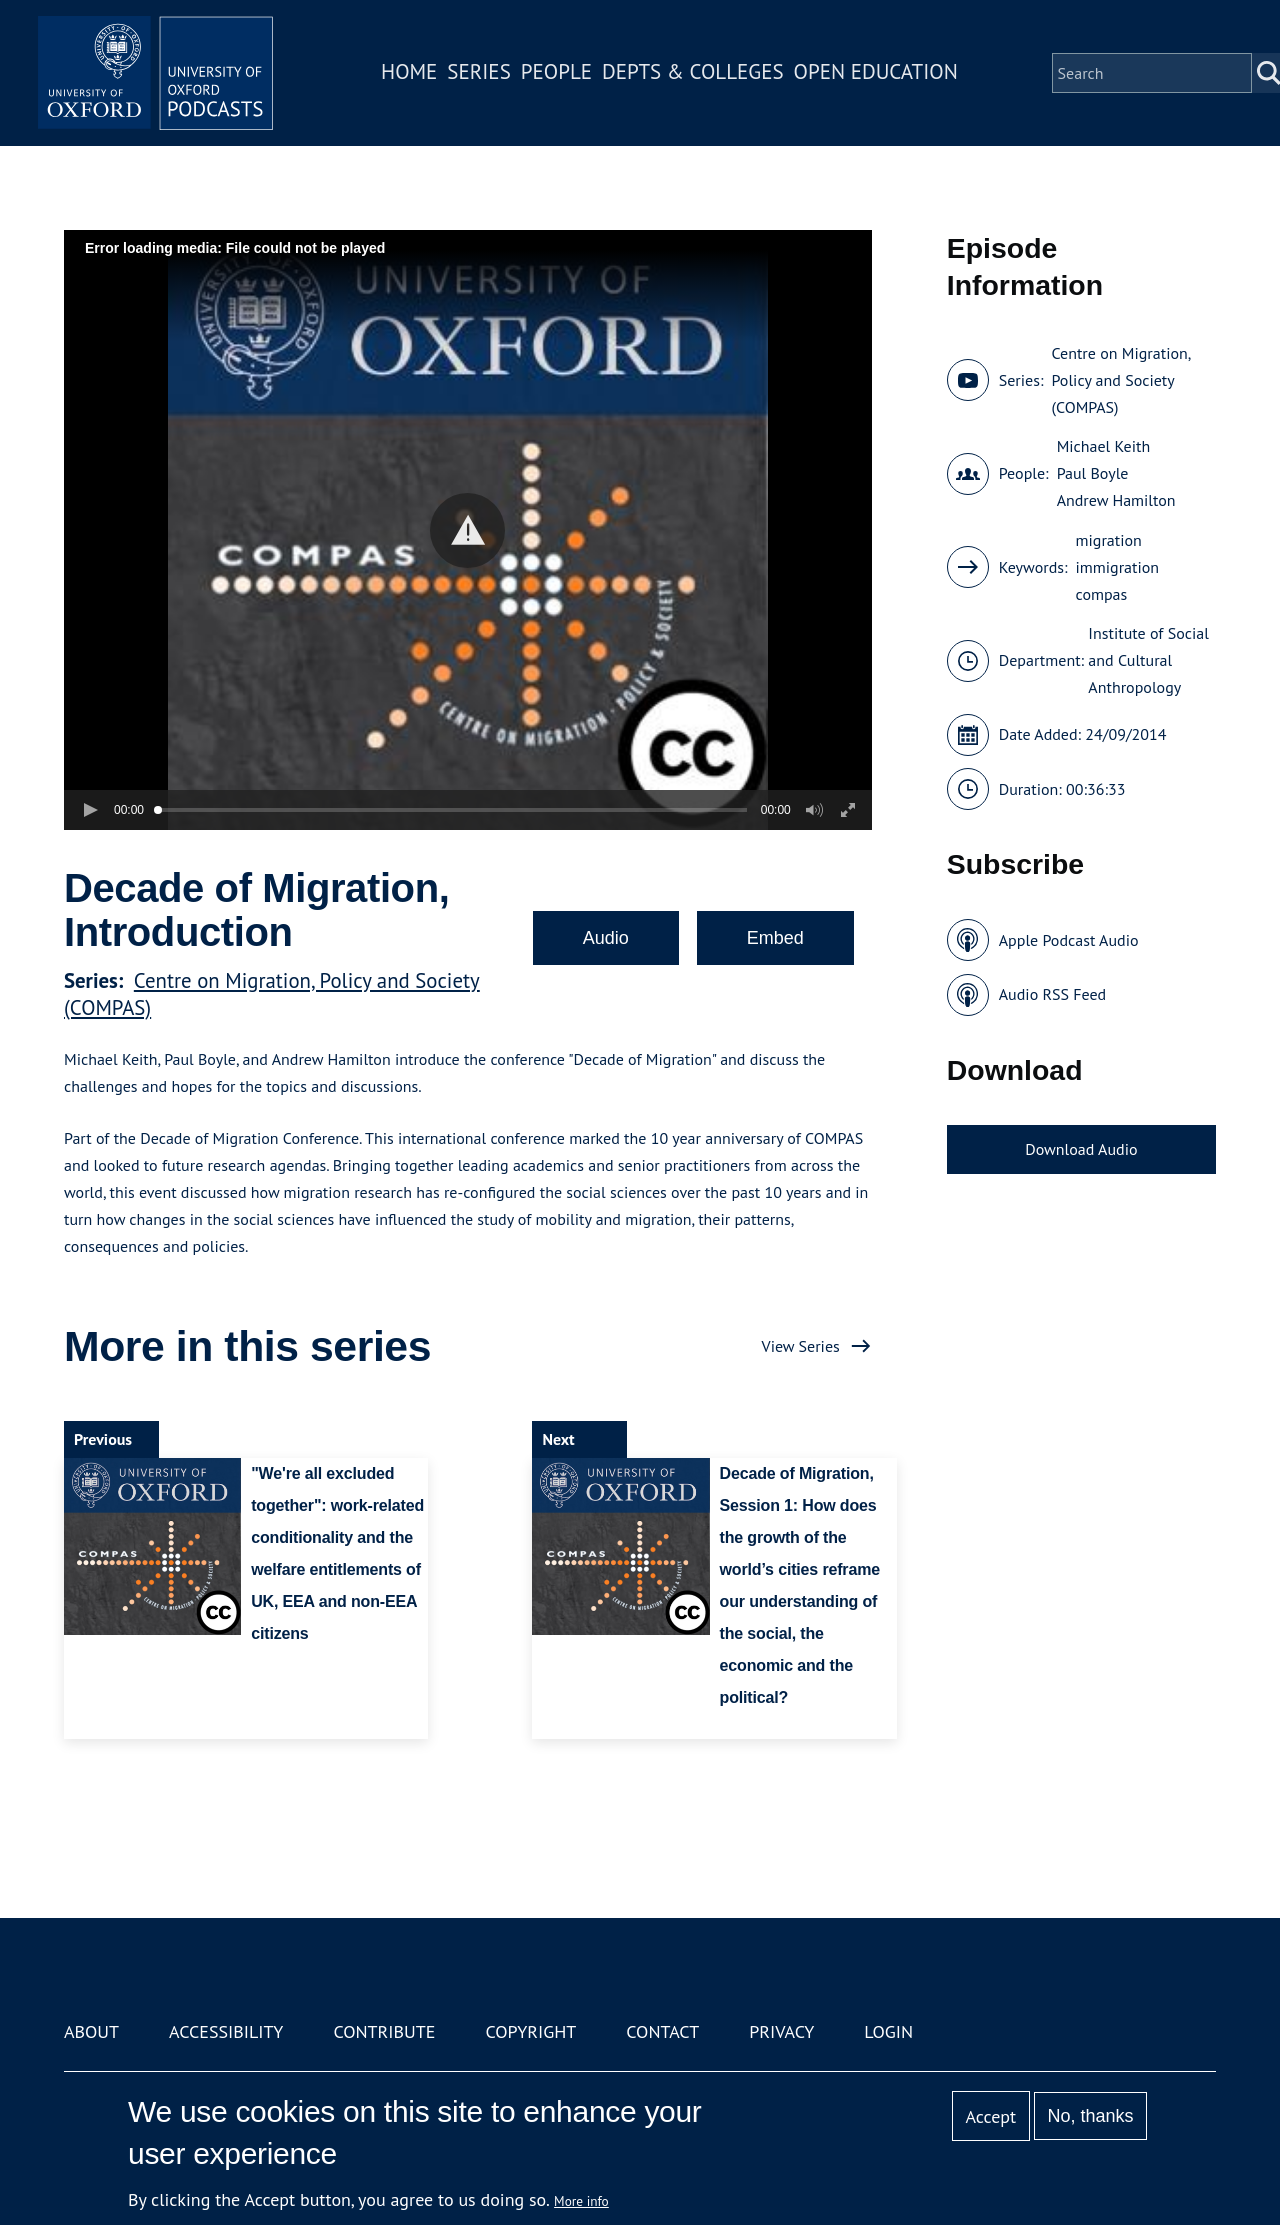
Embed (775, 938)
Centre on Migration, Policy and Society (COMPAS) (1120, 380)
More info (581, 2201)
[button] (467, 530)
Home (412, 73)
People (558, 73)
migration (1109, 540)
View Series (801, 1346)
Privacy (781, 2031)
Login (888, 2031)
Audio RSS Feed (1052, 994)
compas (1102, 594)
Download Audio (1081, 1149)
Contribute (384, 2031)
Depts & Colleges (696, 73)
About (91, 2031)
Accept (990, 2116)
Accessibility (226, 2031)
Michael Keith (1104, 446)
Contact (662, 2031)
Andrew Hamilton (1116, 500)
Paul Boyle (1093, 473)
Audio (606, 938)
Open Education (878, 73)
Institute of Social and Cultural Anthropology (1148, 660)
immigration (1118, 567)
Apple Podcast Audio (1069, 940)
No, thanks (1090, 2116)
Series (481, 73)
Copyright (530, 2031)
